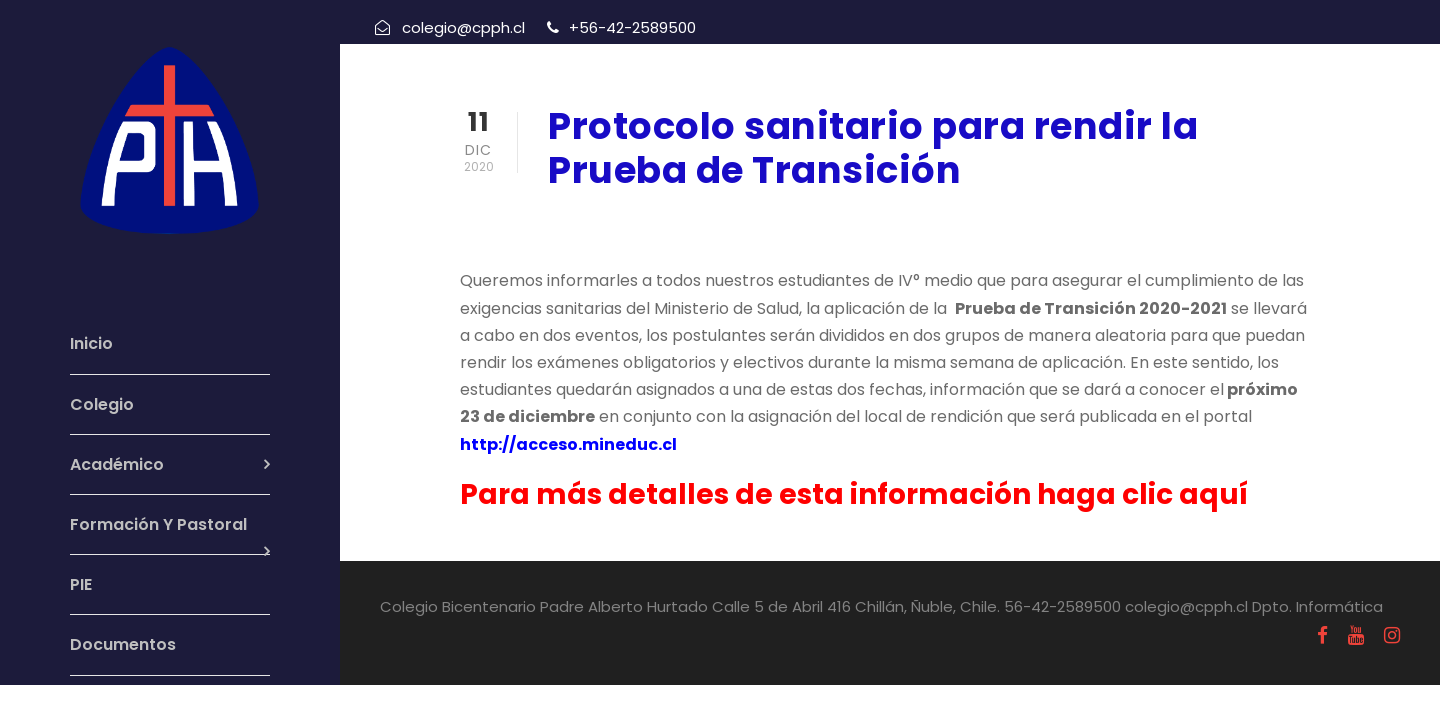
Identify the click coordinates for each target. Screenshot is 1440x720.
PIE (81, 584)
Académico (117, 464)
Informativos (780, 222)
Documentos (123, 644)
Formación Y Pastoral (158, 524)
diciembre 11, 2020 (619, 222)
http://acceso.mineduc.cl (568, 444)
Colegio (102, 404)
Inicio (91, 343)
